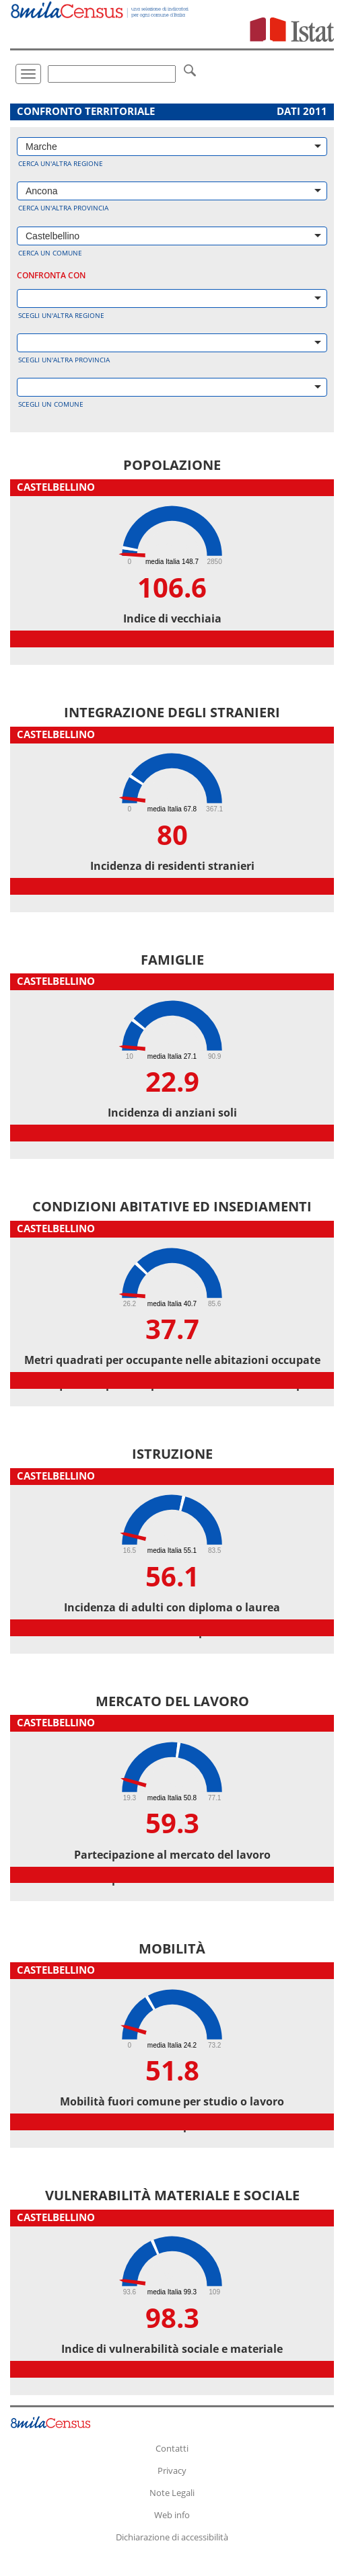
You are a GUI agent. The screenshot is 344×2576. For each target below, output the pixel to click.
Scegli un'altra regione (61, 315)
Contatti (172, 2448)
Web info (172, 2515)
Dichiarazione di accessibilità (172, 2537)
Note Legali (172, 2493)
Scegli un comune (50, 404)
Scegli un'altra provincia (64, 359)
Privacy (172, 2470)
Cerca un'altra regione (60, 163)
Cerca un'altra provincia (63, 207)
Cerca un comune (50, 252)
